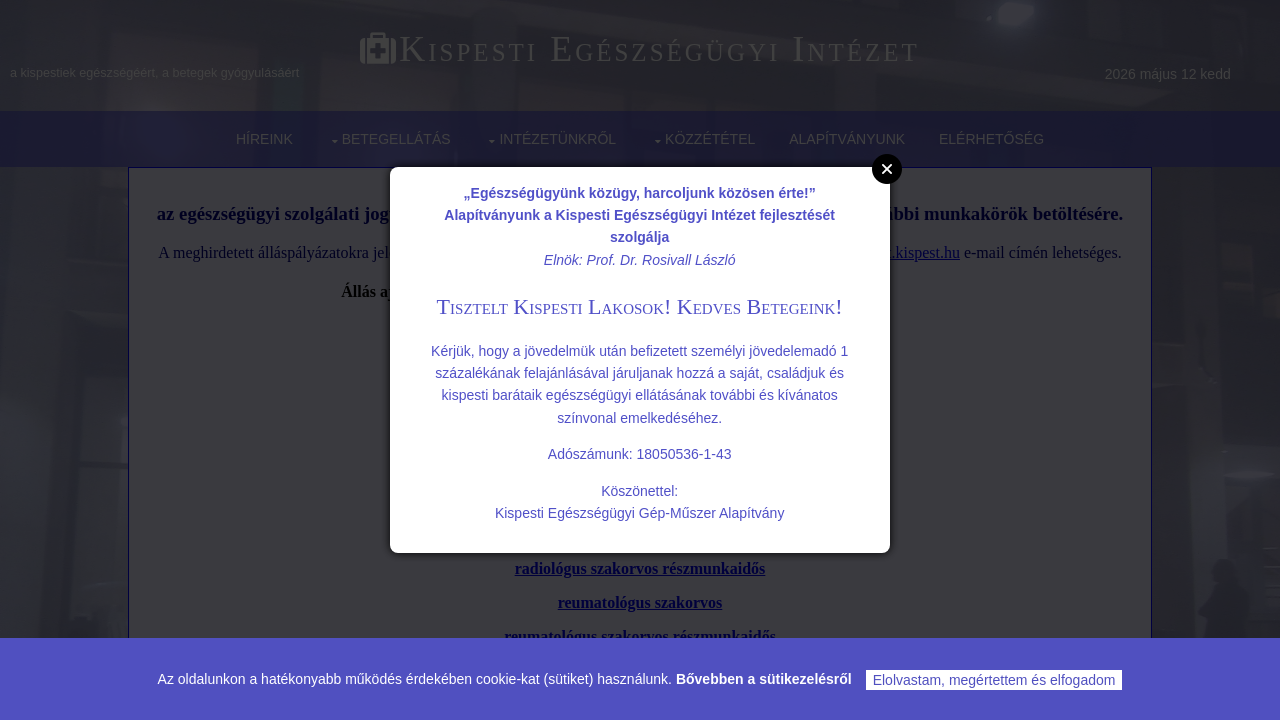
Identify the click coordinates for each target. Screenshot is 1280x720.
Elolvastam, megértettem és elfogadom (994, 680)
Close (887, 169)
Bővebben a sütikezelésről (764, 679)
